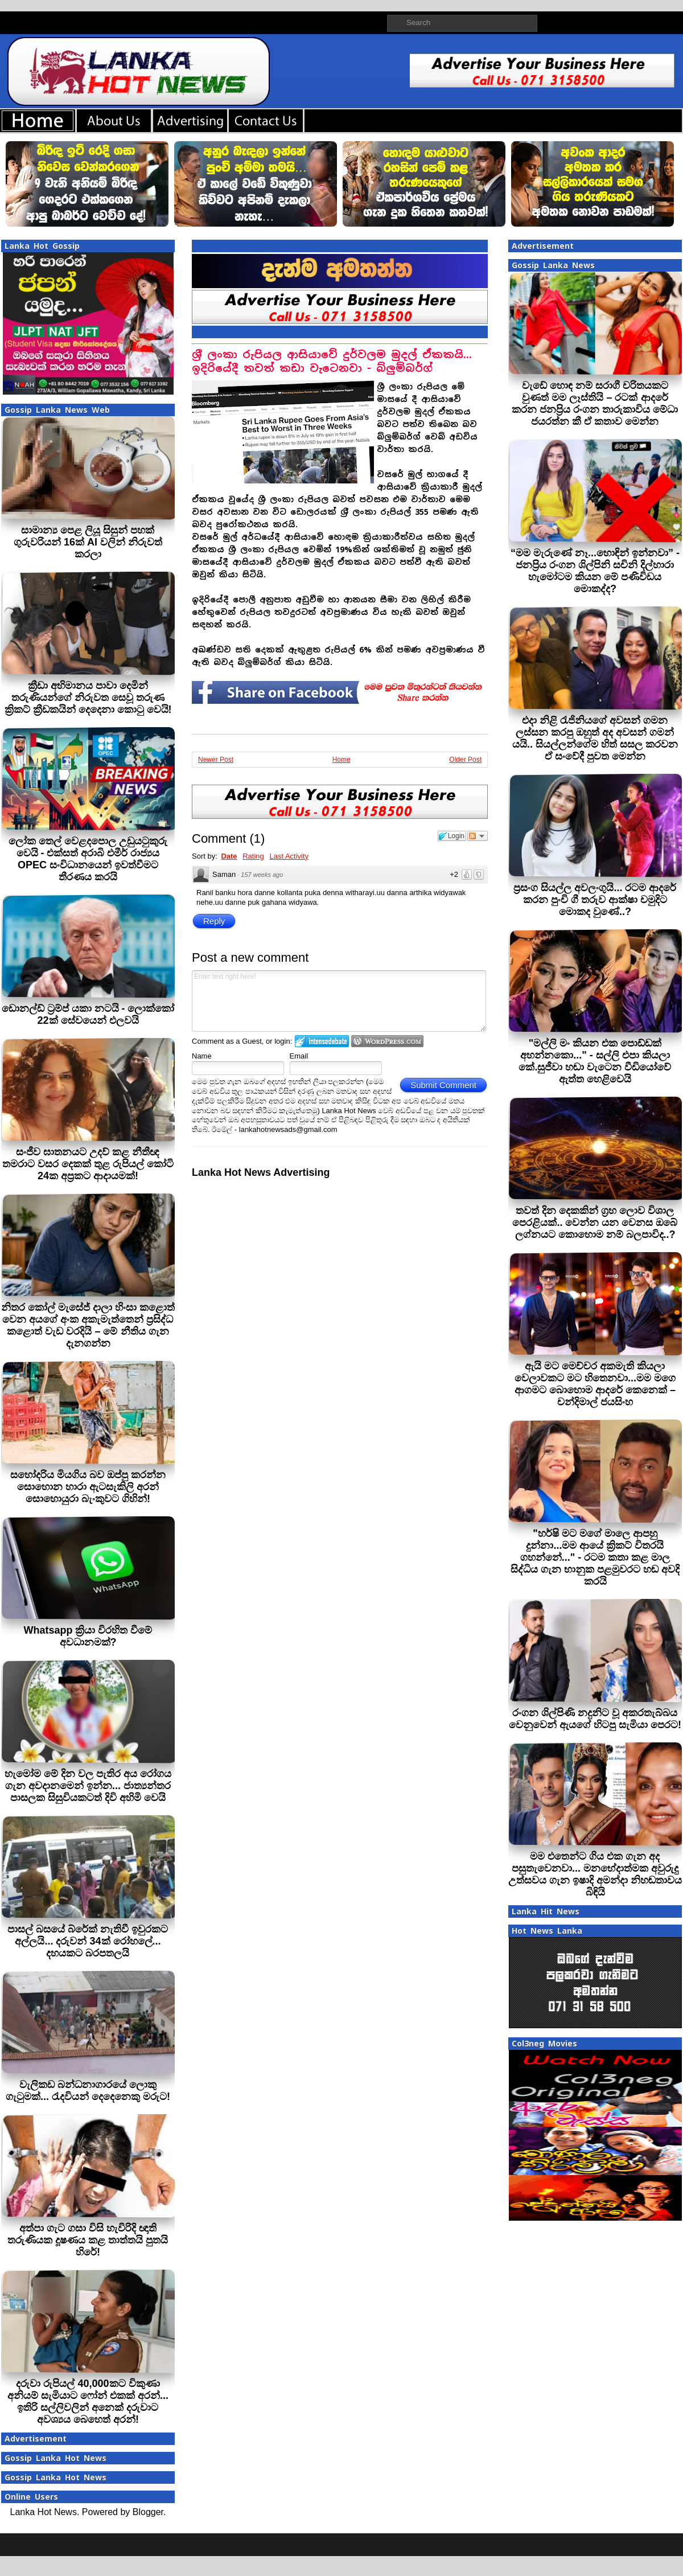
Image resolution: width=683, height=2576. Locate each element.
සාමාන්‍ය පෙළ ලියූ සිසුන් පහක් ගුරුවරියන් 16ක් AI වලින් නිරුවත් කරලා (88, 542)
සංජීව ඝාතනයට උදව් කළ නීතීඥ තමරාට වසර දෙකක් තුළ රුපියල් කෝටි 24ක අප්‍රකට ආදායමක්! (88, 1164)
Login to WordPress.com (387, 1041)
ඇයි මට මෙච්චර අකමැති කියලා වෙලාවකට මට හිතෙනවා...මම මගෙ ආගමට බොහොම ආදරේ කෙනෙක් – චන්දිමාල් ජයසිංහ (595, 1384)
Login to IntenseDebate (322, 1041)
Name (202, 1056)
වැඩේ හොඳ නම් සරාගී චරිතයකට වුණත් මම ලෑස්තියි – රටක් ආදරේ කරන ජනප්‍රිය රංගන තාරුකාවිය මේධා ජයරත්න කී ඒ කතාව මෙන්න (595, 403)
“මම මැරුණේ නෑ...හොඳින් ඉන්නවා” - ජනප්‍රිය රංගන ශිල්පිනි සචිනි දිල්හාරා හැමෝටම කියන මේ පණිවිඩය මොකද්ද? (595, 570)
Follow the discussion (477, 836)
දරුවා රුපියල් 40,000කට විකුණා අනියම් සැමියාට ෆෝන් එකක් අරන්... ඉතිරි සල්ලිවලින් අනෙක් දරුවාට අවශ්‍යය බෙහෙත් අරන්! (87, 2401)
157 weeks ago (262, 874)
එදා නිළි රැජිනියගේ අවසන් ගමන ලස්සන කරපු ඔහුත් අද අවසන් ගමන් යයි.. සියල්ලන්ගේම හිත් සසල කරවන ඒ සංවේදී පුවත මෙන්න (595, 738)
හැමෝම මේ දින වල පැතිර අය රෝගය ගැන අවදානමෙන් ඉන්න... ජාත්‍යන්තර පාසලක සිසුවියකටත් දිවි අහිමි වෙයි (88, 1785)
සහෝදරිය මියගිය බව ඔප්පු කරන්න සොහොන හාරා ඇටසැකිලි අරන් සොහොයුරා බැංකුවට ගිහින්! (88, 1486)
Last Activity (288, 856)
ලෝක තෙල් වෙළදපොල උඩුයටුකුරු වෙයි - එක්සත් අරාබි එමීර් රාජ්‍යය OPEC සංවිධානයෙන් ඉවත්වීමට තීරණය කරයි (88, 859)
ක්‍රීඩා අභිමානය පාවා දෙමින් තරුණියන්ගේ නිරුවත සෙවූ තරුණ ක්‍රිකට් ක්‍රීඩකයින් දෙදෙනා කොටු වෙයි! (88, 697)
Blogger (148, 2512)
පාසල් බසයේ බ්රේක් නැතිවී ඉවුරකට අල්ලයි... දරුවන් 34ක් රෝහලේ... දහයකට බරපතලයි (87, 1941)
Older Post (465, 760)
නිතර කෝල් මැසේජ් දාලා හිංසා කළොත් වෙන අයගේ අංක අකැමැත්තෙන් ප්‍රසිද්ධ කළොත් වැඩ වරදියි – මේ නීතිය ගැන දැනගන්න (88, 1325)
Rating (253, 856)
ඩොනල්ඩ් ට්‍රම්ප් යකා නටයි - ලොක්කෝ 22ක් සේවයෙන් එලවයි (88, 1014)
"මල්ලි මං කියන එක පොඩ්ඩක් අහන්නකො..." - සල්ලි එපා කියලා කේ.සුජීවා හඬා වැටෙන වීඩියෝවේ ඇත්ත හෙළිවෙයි (595, 1061)
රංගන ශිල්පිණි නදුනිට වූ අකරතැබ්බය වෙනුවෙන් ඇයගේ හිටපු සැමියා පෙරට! (595, 1718)
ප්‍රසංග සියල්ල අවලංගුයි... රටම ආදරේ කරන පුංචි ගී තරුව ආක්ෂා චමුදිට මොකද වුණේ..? (594, 899)
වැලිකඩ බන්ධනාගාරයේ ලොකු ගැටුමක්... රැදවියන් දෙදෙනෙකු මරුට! (88, 2090)
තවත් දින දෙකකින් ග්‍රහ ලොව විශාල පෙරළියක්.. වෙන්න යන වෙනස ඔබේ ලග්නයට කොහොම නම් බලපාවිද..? (594, 1222)
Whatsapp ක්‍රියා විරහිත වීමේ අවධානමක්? (87, 1636)
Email (299, 1056)
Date (229, 856)
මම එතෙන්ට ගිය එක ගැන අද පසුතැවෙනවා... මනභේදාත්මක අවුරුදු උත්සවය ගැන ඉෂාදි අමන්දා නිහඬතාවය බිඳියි (595, 1874)
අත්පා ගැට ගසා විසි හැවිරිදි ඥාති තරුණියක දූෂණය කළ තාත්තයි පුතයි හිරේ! (87, 2240)
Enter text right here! (339, 1001)
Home (341, 760)
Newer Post (215, 760)
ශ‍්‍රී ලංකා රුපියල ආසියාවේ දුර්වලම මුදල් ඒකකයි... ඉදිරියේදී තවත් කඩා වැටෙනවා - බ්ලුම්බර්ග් (332, 361)
